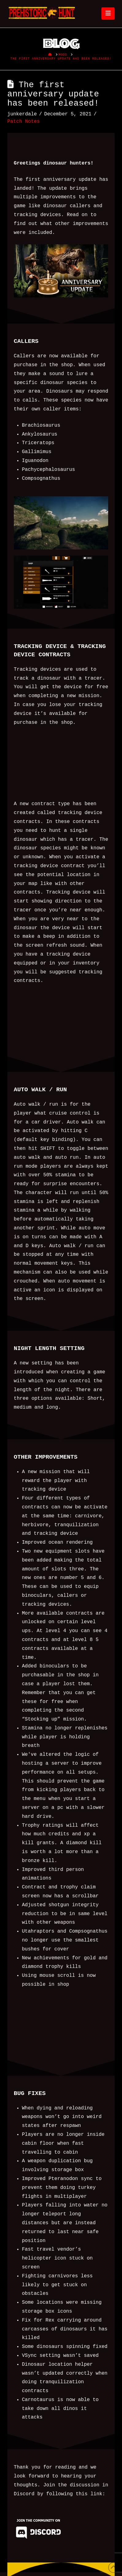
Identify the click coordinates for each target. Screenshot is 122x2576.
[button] (108, 13)
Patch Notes (23, 121)
